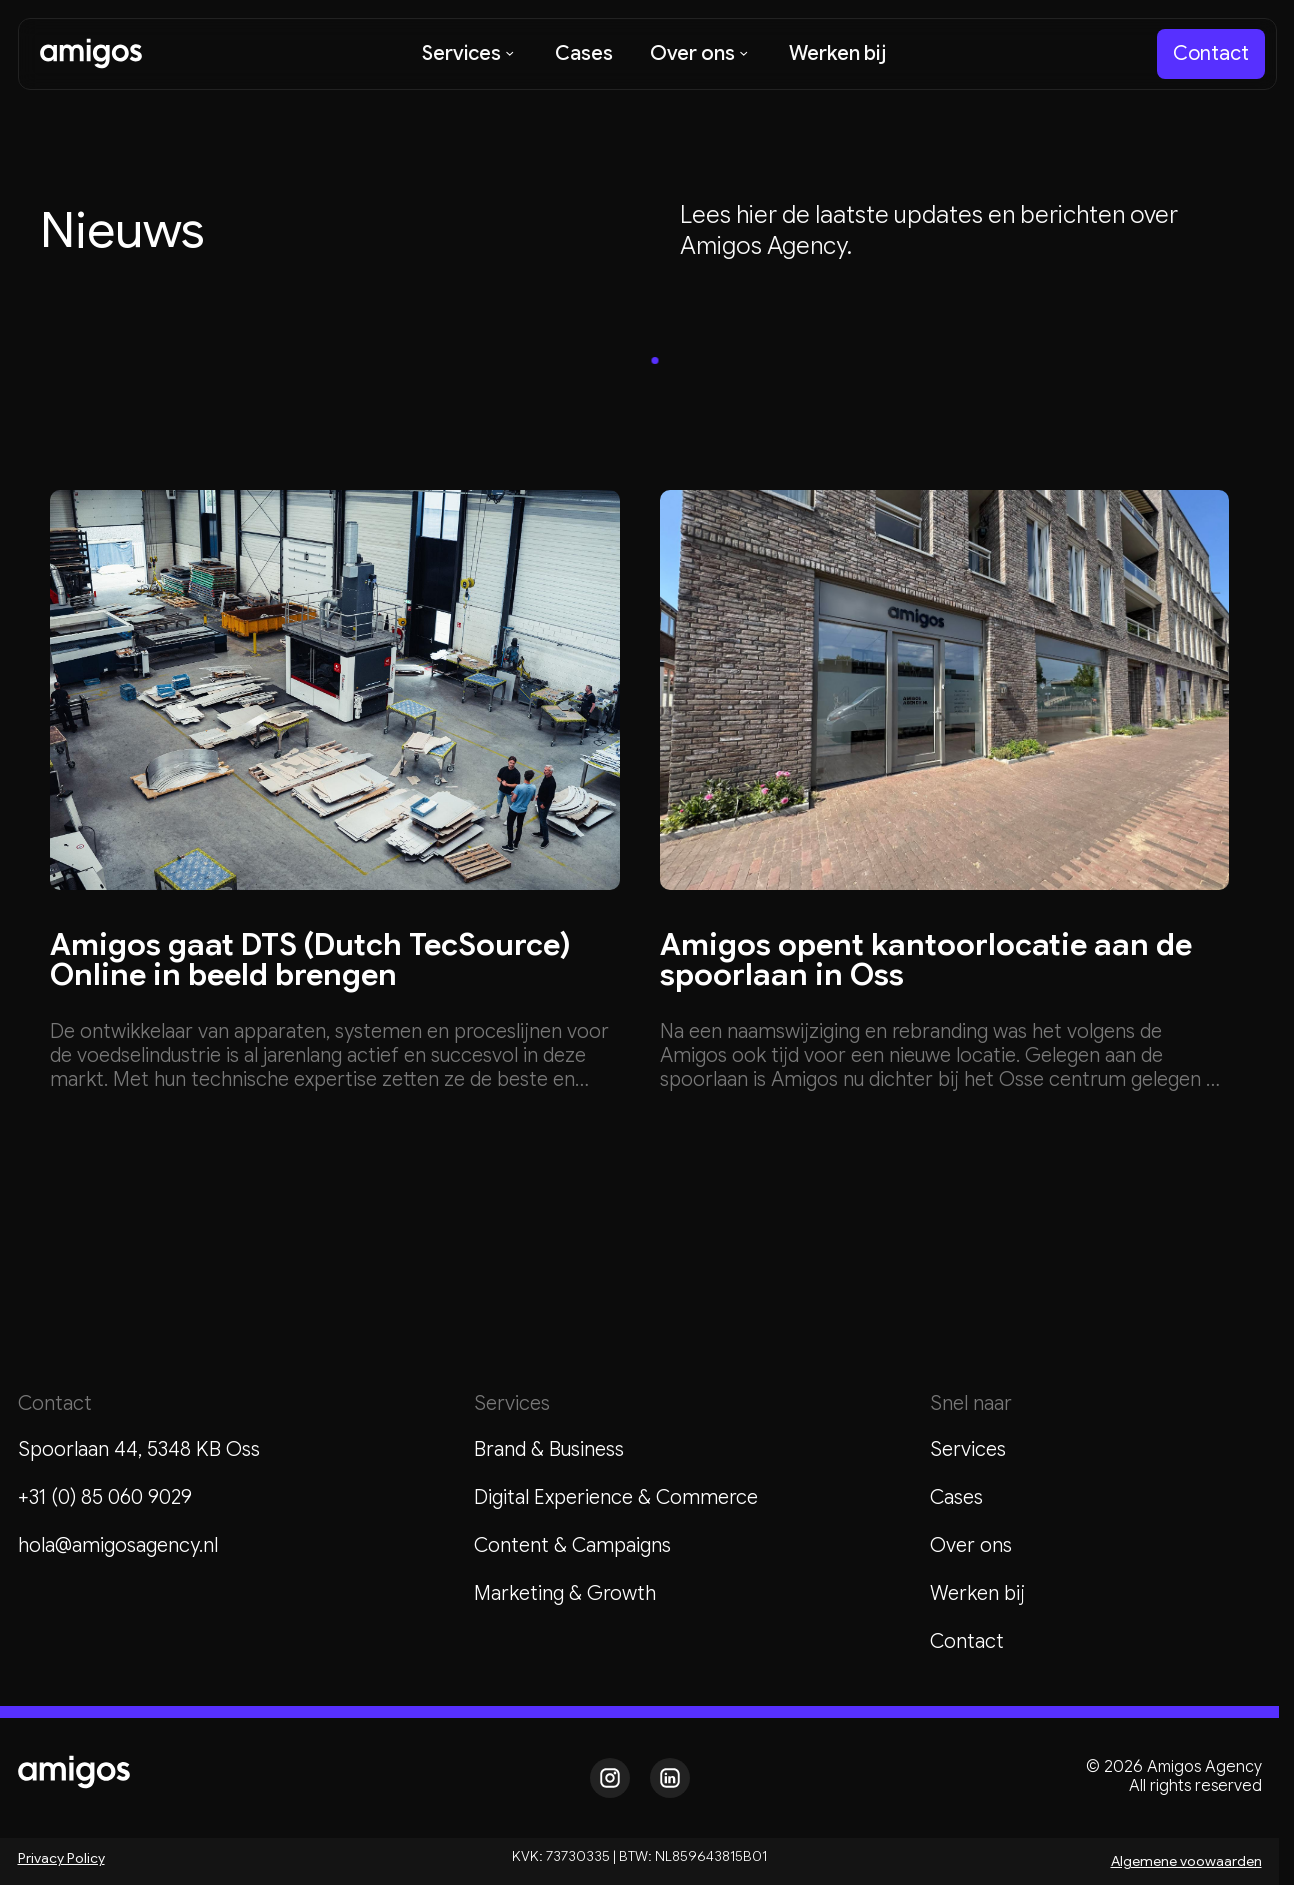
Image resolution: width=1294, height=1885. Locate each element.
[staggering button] (1211, 54)
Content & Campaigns (572, 1545)
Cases (956, 1497)
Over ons (971, 1545)
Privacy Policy (61, 1858)
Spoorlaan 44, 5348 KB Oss (139, 1449)
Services (968, 1449)
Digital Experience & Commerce (616, 1497)
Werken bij (977, 1593)
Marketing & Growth (565, 1593)
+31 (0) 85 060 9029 (105, 1497)
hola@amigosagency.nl (118, 1545)
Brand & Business (549, 1449)
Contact (967, 1641)
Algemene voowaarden (1186, 1861)
